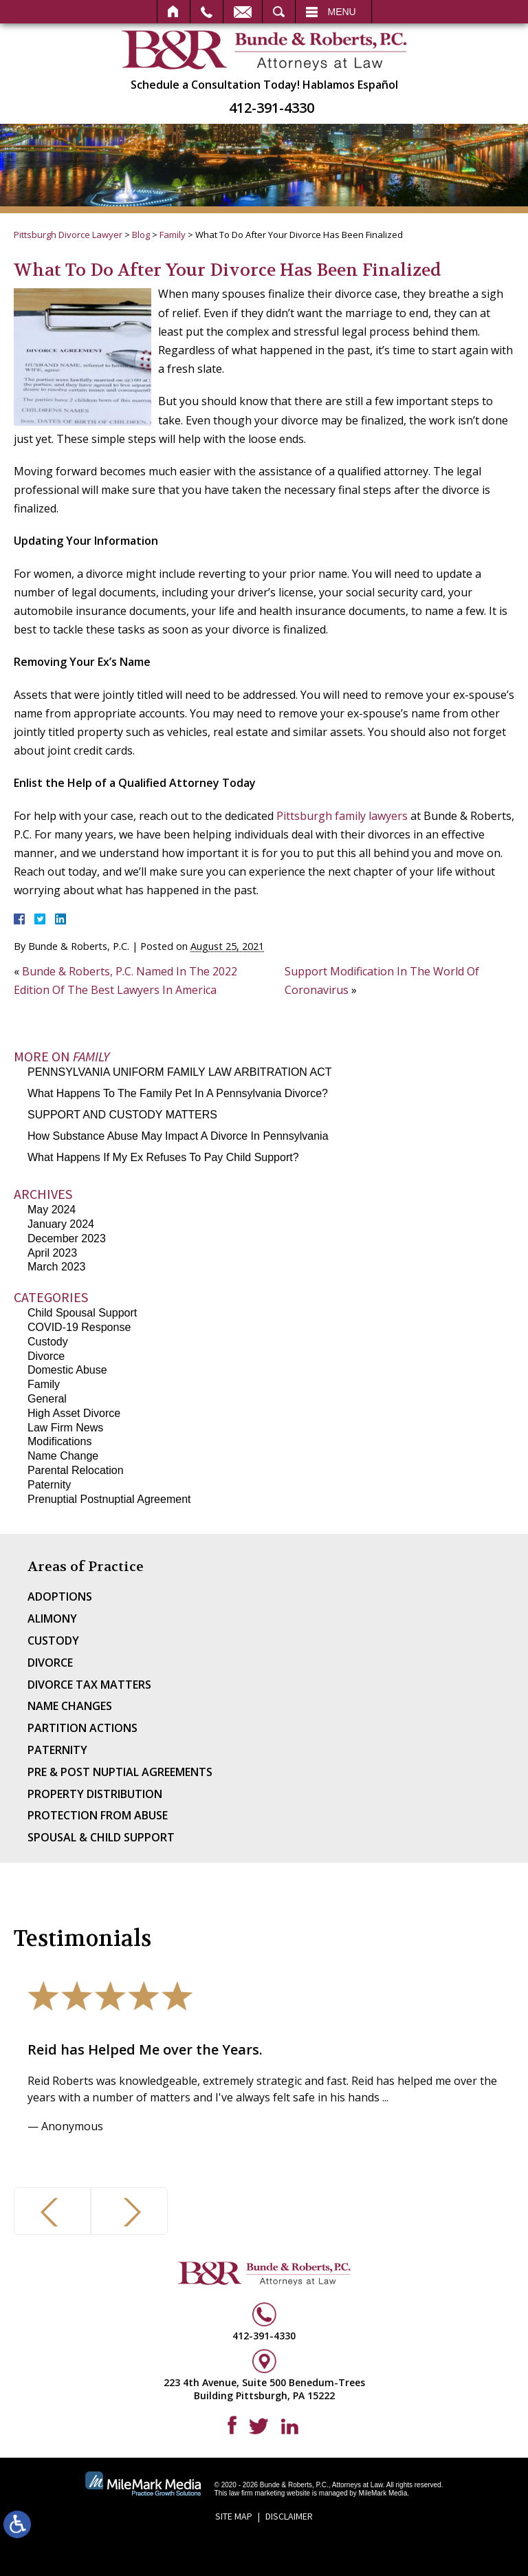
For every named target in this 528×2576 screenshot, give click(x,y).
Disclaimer (289, 2516)
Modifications (59, 1441)
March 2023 (57, 1267)
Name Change (63, 1456)
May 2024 (52, 1209)
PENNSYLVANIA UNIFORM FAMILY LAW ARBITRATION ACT (179, 1072)
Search (279, 11)
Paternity (49, 1485)
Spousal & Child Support (101, 1837)
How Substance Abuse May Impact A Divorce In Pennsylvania (178, 1136)
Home (173, 11)
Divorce (46, 1356)
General (47, 1399)
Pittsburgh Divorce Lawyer (68, 234)
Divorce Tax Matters (89, 1684)
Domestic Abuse (67, 1370)
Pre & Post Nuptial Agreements (120, 1771)
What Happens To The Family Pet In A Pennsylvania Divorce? (178, 1093)
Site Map (233, 2516)
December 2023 (67, 1238)
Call (206, 11)
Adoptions (60, 1596)
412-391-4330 (271, 108)
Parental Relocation (76, 1470)
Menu (342, 11)
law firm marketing (257, 2493)
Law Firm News (65, 1427)
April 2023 (52, 1253)
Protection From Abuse (98, 1815)
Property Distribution (95, 1793)
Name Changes (70, 1705)
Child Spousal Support (82, 1313)
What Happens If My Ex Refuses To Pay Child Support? (163, 1157)
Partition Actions (83, 1727)
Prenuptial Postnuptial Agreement (109, 1499)
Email (242, 11)
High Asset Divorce (74, 1413)
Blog (141, 234)
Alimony (52, 1618)
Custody (48, 1341)
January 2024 (61, 1224)
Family (173, 234)
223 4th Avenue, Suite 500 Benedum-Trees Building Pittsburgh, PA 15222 (264, 2388)
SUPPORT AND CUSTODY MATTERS (122, 1115)
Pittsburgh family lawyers (342, 815)
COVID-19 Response (79, 1327)
